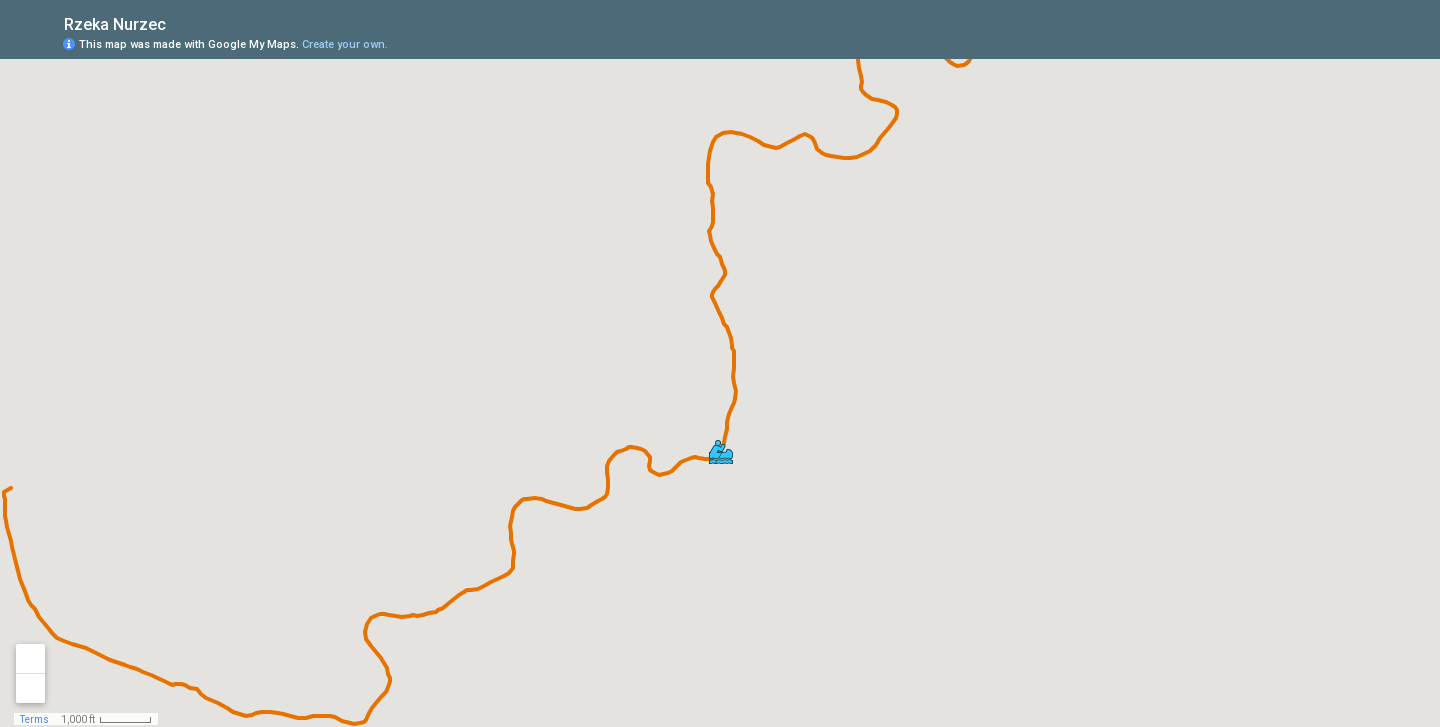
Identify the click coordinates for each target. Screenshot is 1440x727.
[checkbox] (181, 22)
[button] (721, 452)
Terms (34, 719)
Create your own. (345, 44)
